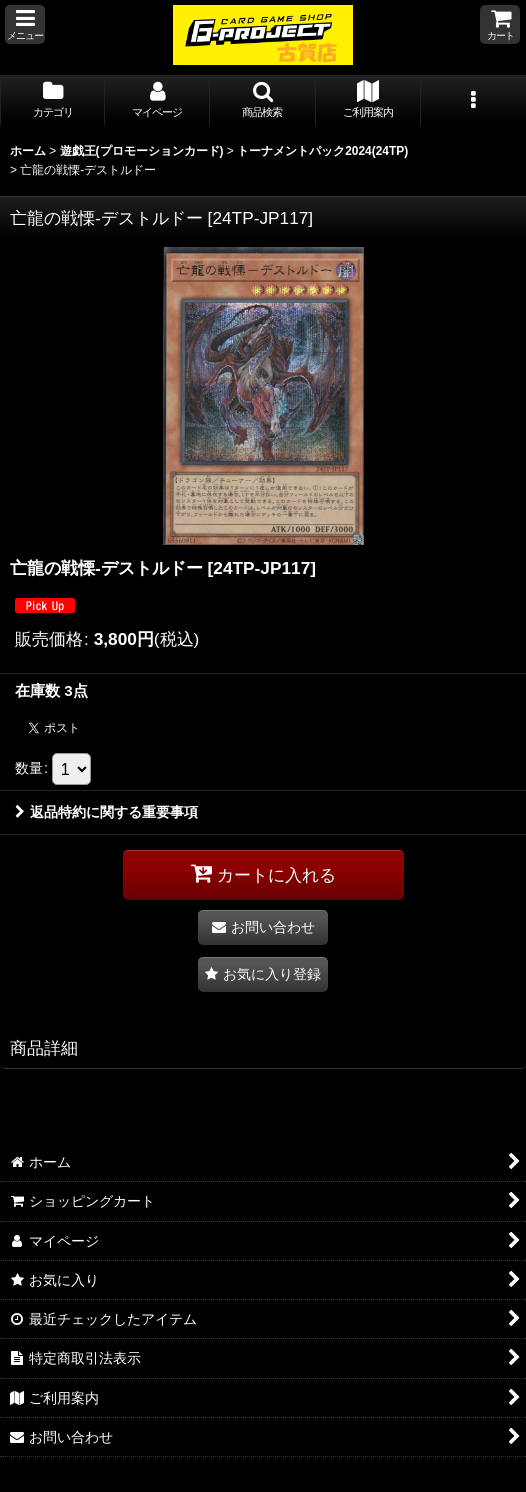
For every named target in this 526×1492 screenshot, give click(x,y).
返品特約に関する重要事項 (106, 812)
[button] (25, 24)
